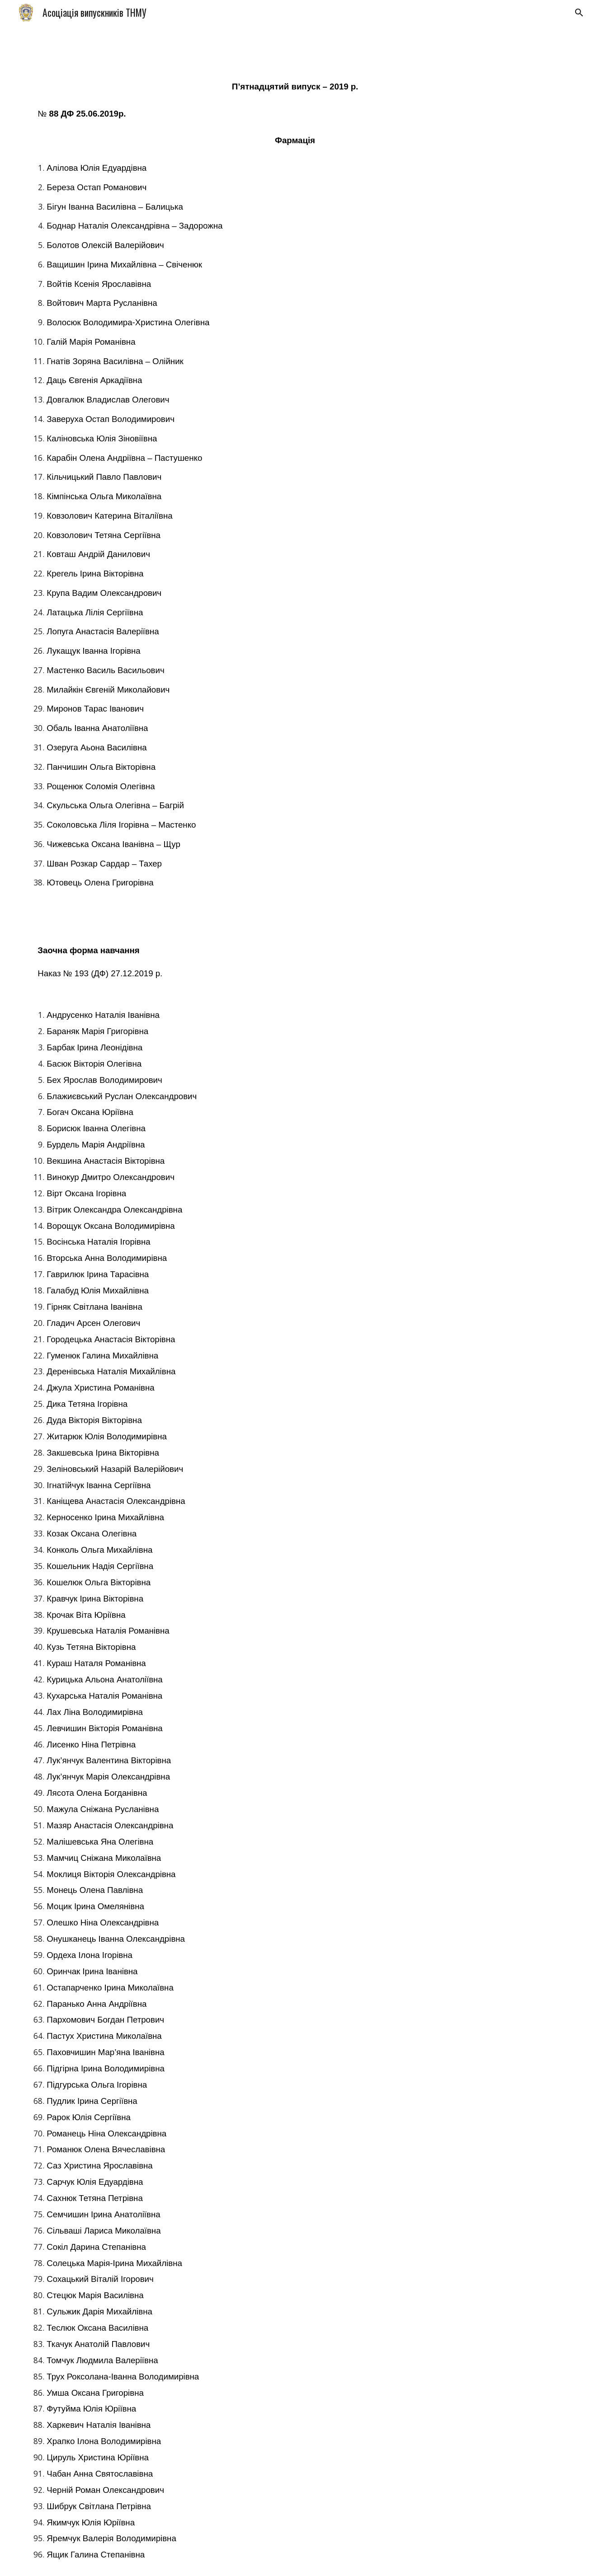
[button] (579, 12)
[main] (295, 477)
